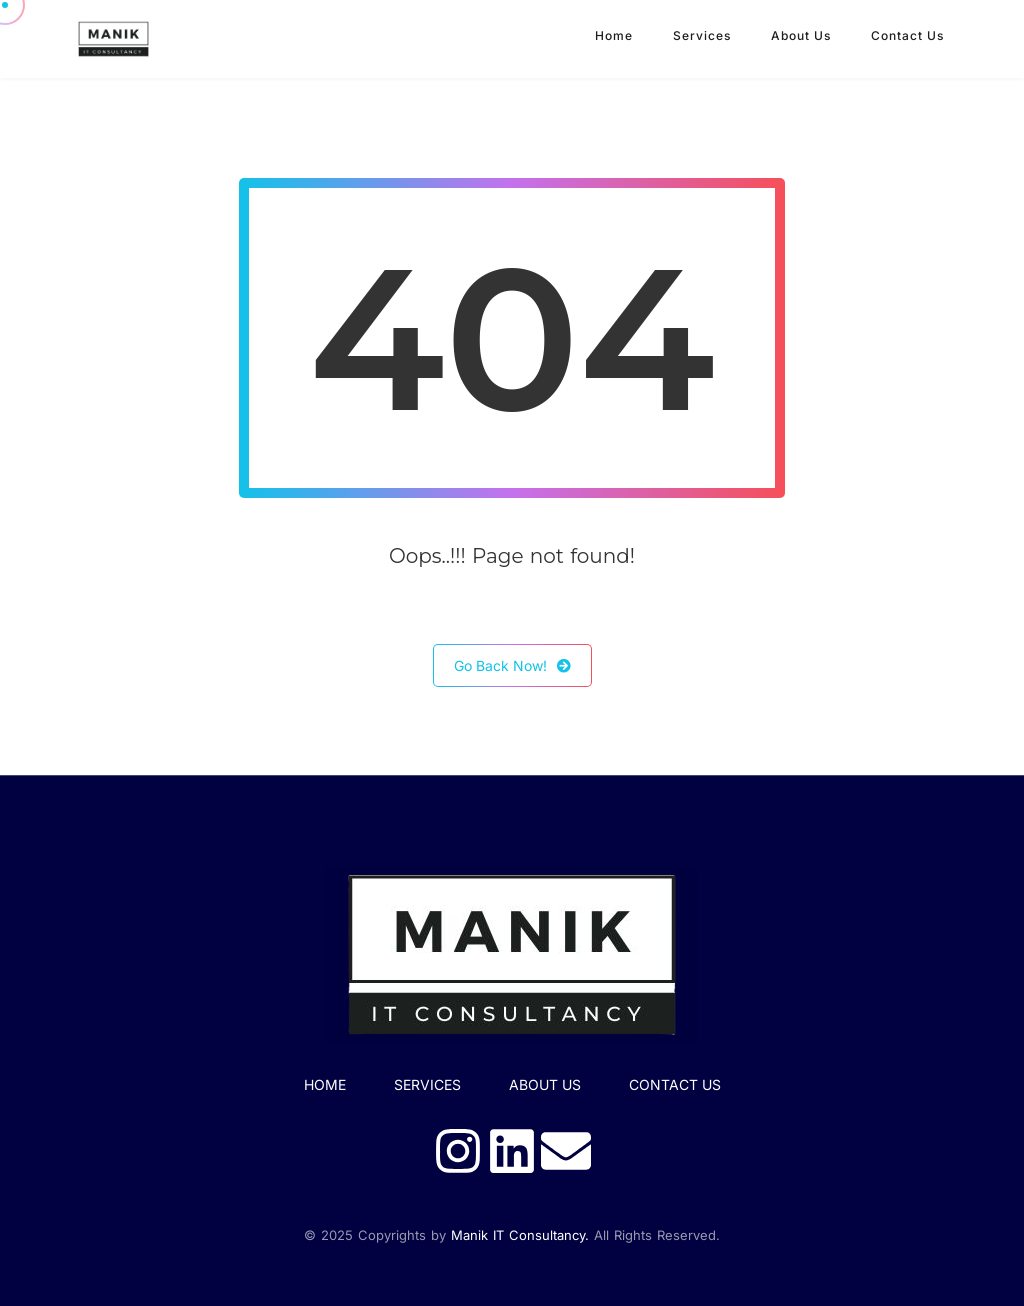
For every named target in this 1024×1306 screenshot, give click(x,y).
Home (614, 35)
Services (702, 35)
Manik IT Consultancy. (520, 1235)
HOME (325, 1084)
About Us (801, 35)
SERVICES (427, 1084)
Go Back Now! (512, 665)
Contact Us (907, 35)
